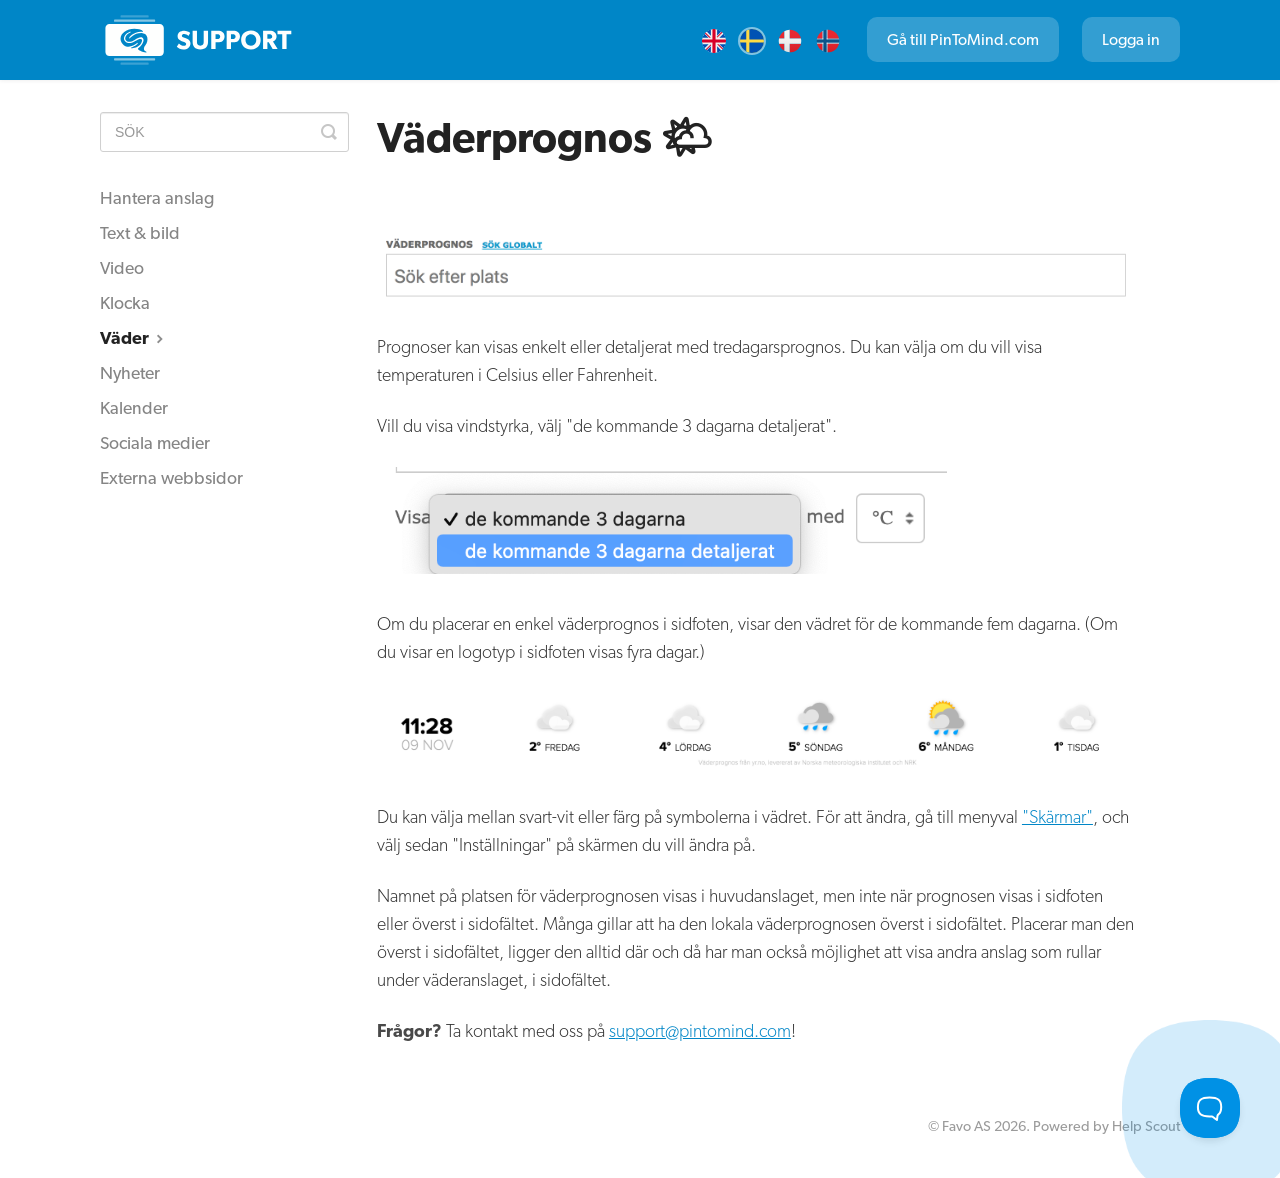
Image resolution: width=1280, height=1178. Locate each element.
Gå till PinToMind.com (963, 39)
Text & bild (140, 232)
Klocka (125, 302)
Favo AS (966, 1125)
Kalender (134, 407)
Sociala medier (155, 442)
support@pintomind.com (700, 1030)
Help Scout (1146, 1125)
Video (122, 267)
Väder (134, 337)
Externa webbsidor (171, 477)
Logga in (1131, 39)
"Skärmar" (1057, 816)
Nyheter (130, 372)
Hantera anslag (157, 197)
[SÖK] (224, 132)
